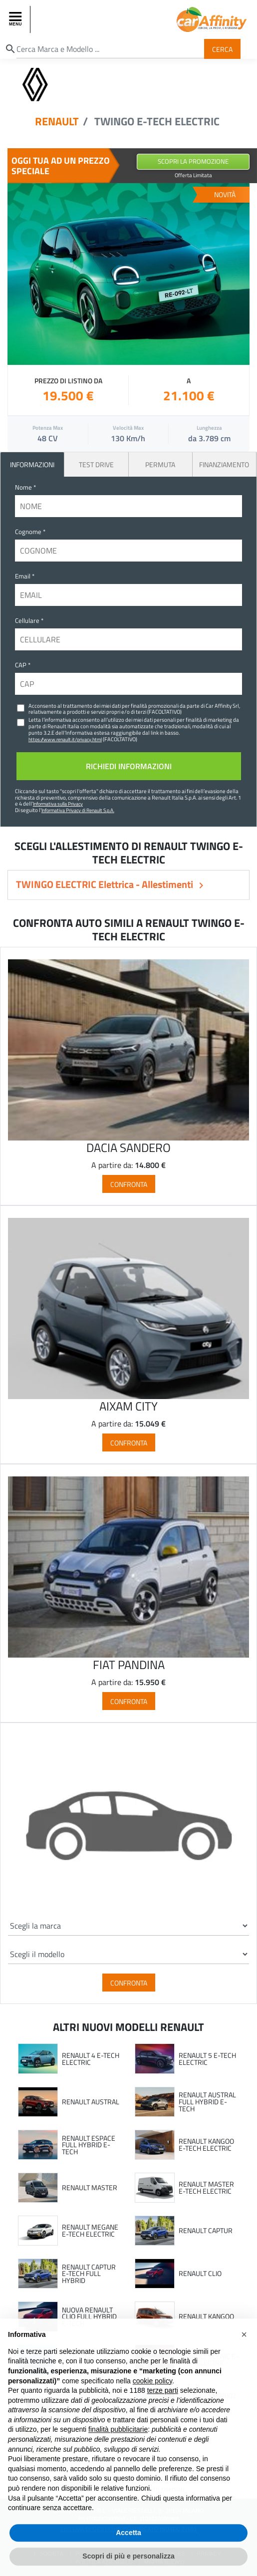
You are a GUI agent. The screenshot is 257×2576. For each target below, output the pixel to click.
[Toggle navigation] (16, 19)
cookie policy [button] (152, 2399)
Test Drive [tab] (96, 464)
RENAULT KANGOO (206, 2316)
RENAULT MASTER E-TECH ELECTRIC (206, 2187)
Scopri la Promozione (193, 161)
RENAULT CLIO (200, 2273)
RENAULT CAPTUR (206, 2230)
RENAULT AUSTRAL (90, 2101)
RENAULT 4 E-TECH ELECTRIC (90, 2058)
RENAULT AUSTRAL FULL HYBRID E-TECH (207, 2101)
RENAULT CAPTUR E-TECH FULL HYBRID (89, 2274)
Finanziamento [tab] (224, 464)
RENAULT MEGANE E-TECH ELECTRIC (90, 2230)
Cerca (222, 48)
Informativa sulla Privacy (58, 803)
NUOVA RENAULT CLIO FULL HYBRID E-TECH (89, 2316)
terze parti (162, 2408)
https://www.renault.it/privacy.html (65, 739)
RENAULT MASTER (89, 2187)
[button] (244, 2352)
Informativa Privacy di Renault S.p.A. (77, 810)
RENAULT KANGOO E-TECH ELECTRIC (206, 2144)
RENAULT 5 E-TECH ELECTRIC (207, 2058)
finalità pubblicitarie (118, 2448)
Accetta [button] (128, 2551)
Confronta (128, 1183)
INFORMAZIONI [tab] (32, 464)
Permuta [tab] (160, 464)
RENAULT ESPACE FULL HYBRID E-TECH (88, 2145)
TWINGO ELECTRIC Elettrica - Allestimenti (105, 884)
